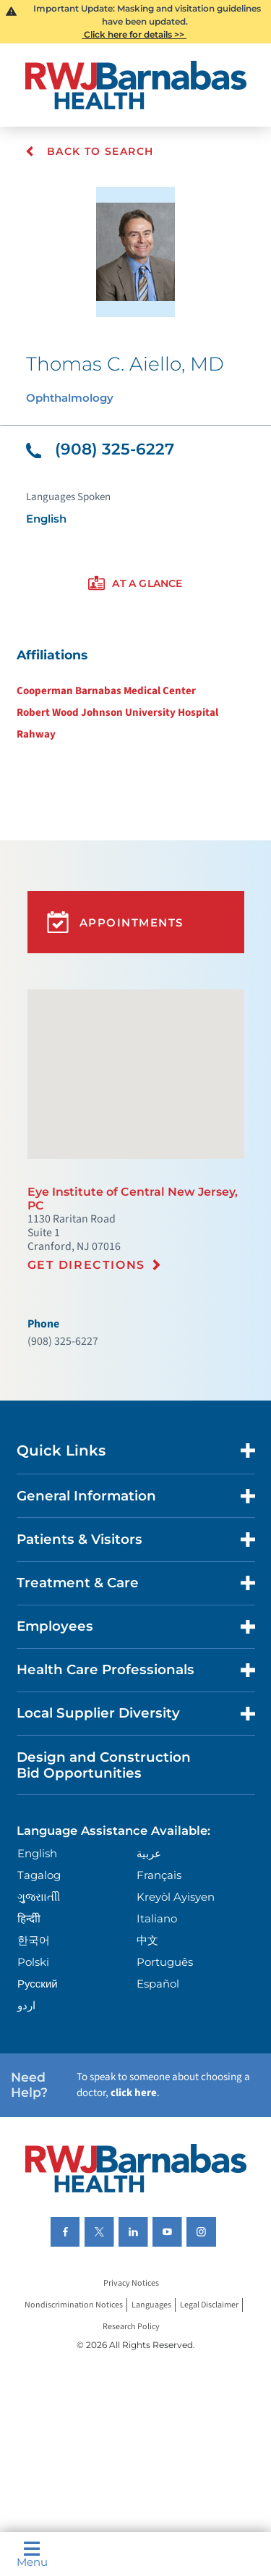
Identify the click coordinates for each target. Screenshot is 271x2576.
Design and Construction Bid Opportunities (104, 1765)
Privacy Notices (131, 2283)
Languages (151, 2305)
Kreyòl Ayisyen (176, 1897)
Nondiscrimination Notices (74, 2305)
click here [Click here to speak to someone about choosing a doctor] (134, 2092)
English (37, 1853)
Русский (37, 1983)
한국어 (33, 1940)
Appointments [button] (115, 922)
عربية (149, 1853)
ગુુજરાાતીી (38, 1897)
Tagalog (39, 1875)
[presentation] (135, 583)
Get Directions (86, 1265)
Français (159, 1875)
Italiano (157, 1918)
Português (165, 1962)
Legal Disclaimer (209, 2305)
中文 (147, 1940)
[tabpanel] (135, 694)
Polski (33, 1962)
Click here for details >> (134, 34)
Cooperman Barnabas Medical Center (106, 690)
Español (158, 1983)
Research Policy (131, 2326)
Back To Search (89, 151)
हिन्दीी (28, 1918)
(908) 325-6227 (100, 448)
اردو (26, 2005)
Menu (32, 2554)
